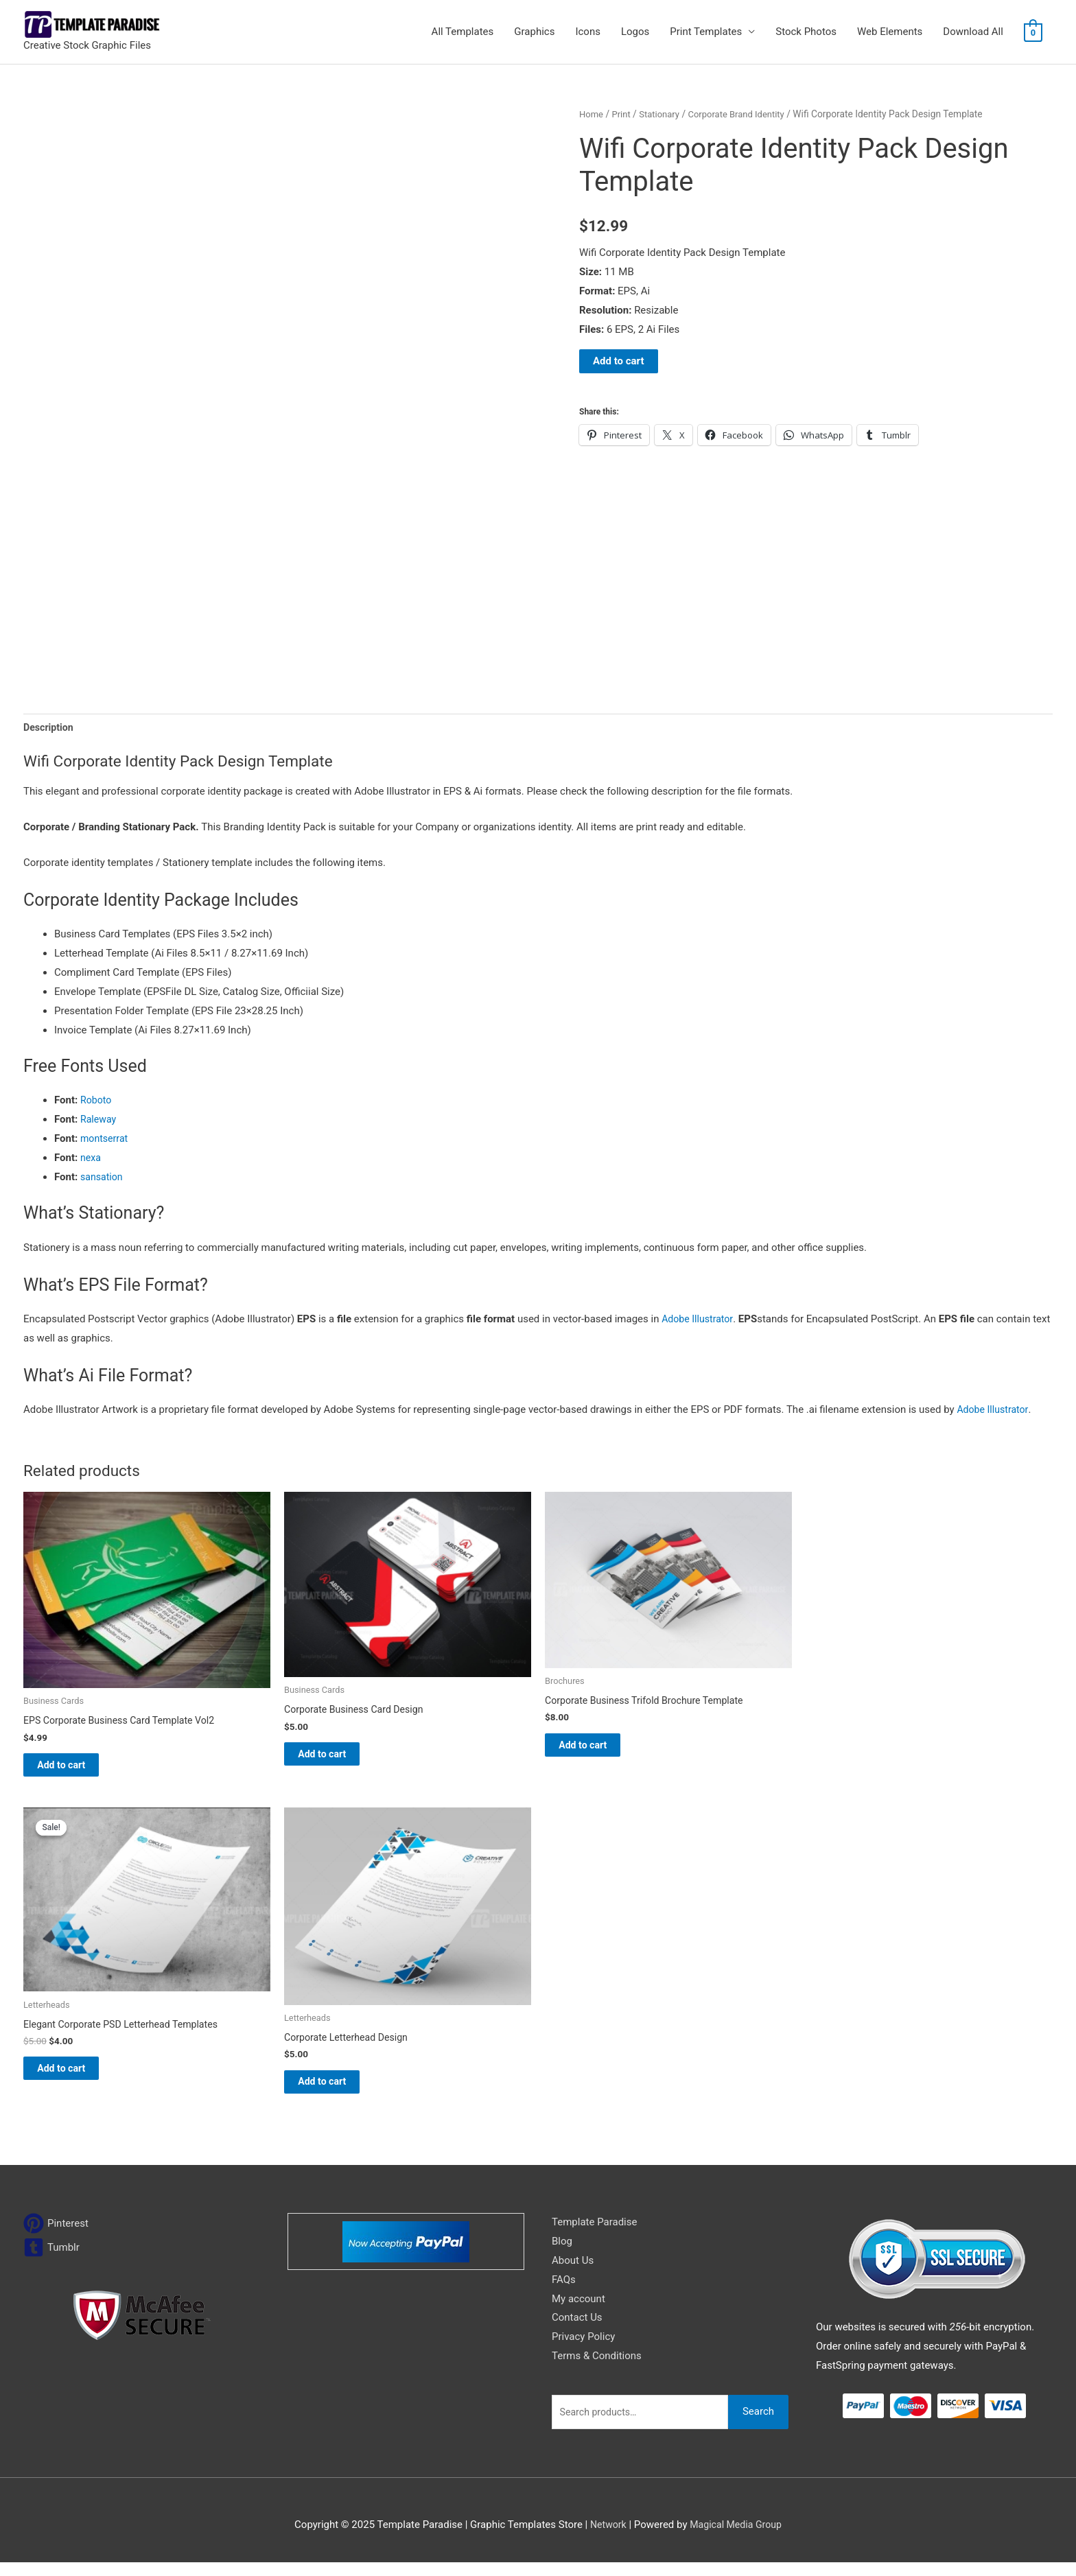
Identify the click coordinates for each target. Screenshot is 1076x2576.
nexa (91, 1160)
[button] (538, 1313)
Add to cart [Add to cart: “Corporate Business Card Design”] (337, 1759)
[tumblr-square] (51, 2261)
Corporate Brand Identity (744, 113)
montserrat (105, 1140)
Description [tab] (49, 728)
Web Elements (889, 31)
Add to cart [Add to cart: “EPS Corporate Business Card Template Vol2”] (76, 1770)
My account (578, 2312)
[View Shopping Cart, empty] (1033, 32)
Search (758, 2425)
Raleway (99, 1121)
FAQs (564, 2293)
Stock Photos (806, 31)
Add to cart (618, 361)
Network (605, 2538)
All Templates (463, 31)
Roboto (96, 1102)
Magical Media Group (737, 2538)
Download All (973, 31)
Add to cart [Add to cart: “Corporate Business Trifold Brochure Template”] (598, 1750)
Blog (562, 2255)
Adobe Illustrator (699, 1321)
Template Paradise (594, 2235)
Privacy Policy (583, 2350)
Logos (635, 31)
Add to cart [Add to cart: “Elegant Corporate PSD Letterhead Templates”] (76, 2079)
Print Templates (706, 31)
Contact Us (577, 2331)
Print (623, 113)
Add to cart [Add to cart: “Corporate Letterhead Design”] (337, 2093)
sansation (102, 1179)
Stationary (663, 113)
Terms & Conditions (597, 2369)
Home (592, 113)
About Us (573, 2274)
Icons (587, 31)
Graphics (534, 31)
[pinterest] (56, 2237)
